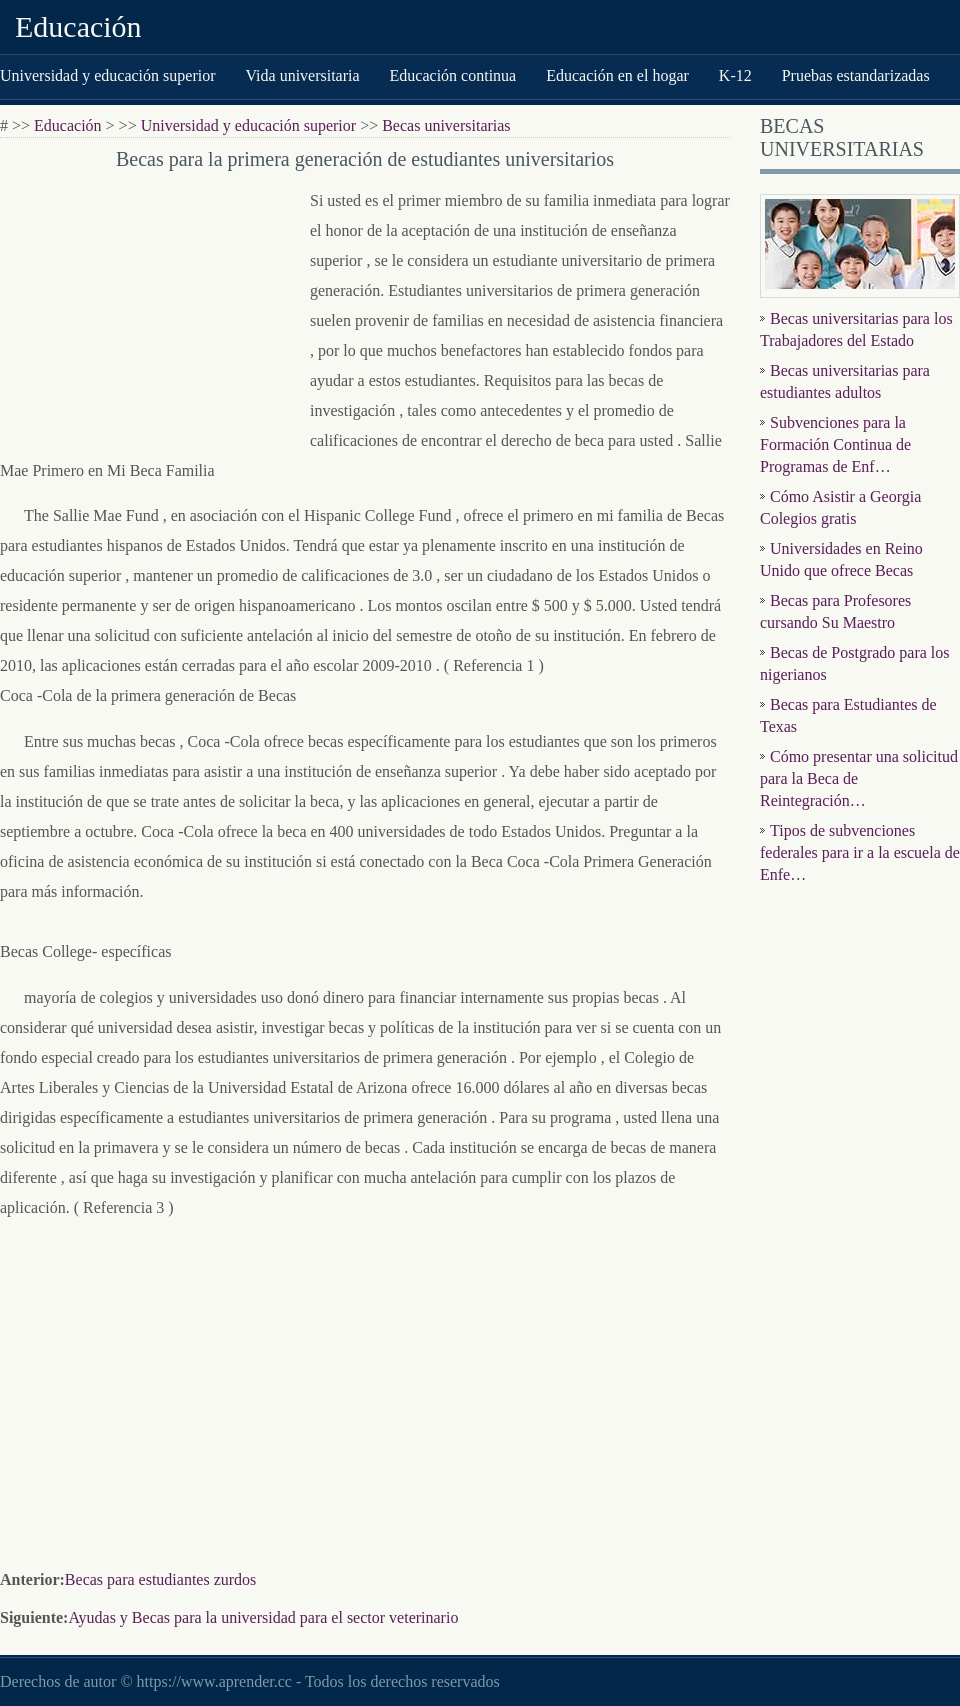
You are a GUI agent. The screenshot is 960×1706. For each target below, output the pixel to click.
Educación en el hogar (617, 75)
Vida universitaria (302, 75)
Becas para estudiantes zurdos (160, 1579)
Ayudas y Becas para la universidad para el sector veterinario (263, 1617)
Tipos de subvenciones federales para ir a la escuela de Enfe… (860, 852)
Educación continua (453, 75)
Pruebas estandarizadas (856, 75)
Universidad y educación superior (107, 75)
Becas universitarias (446, 125)
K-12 (735, 75)
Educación (78, 26)
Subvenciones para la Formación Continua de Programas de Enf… (835, 444)
